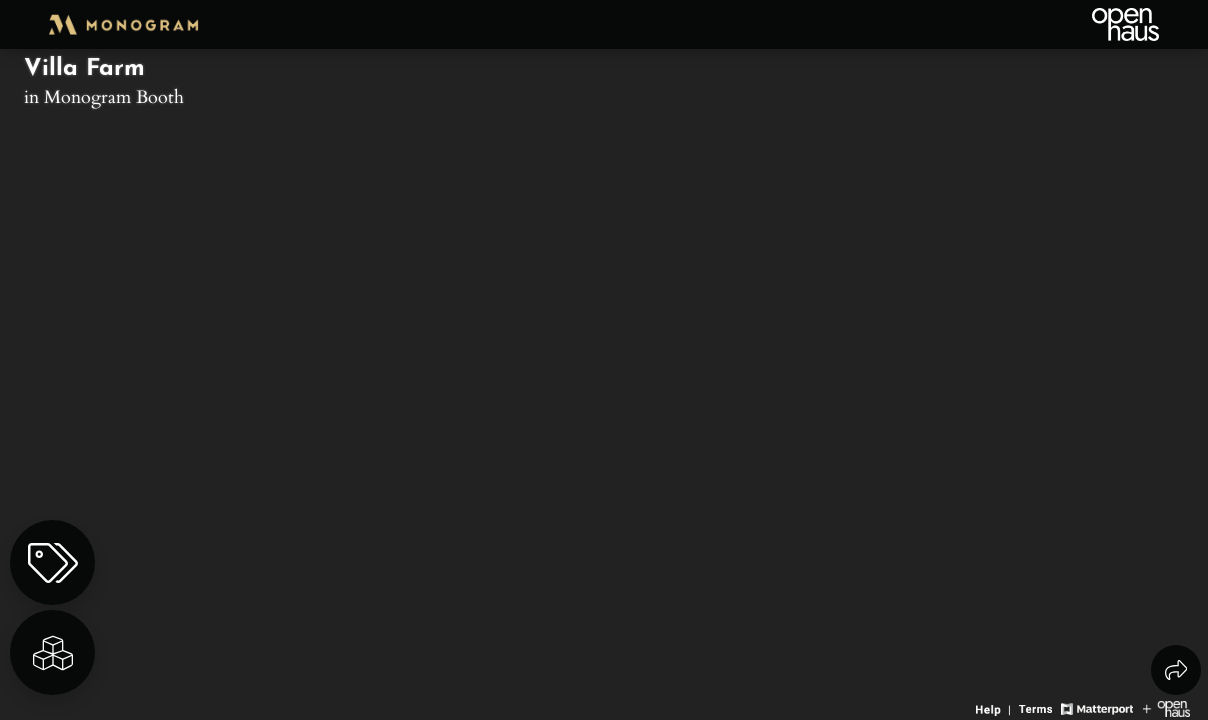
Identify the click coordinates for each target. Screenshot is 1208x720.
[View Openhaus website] (1166, 707)
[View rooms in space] (52, 652)
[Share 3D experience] (1176, 670)
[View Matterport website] (1096, 707)
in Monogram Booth (104, 96)
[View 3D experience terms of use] (1037, 707)
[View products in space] (52, 562)
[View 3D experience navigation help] (995, 707)
